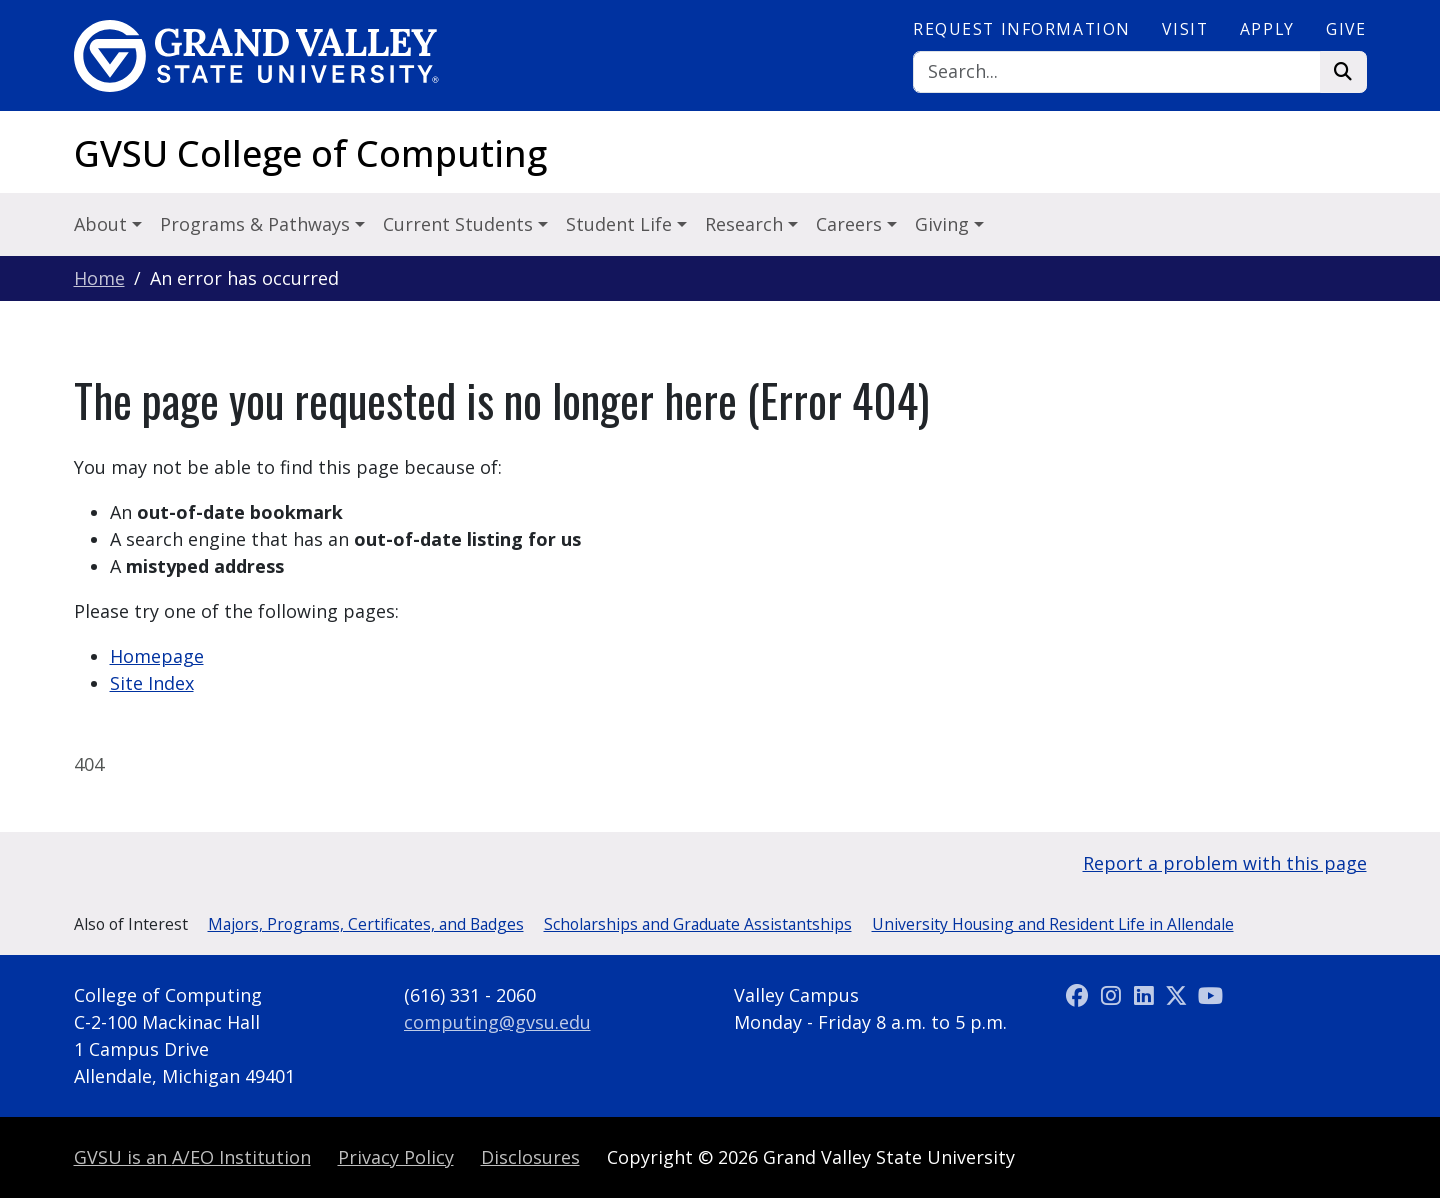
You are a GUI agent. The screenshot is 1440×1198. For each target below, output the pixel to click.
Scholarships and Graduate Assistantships (698, 924)
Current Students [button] (460, 224)
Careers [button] (851, 224)
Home (99, 278)
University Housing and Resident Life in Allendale (1053, 924)
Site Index (152, 683)
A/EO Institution (192, 1157)
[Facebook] (1080, 995)
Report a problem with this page (1225, 863)
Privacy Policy (396, 1157)
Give (1346, 29)
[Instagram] (1113, 995)
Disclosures (530, 1157)
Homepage (157, 656)
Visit (1185, 29)
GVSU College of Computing (310, 153)
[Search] (1117, 72)
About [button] (103, 224)
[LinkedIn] (1146, 995)
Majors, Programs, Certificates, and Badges (366, 924)
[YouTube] (1210, 995)
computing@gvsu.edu (497, 1022)
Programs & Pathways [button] (257, 224)
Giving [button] (944, 224)
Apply (1267, 29)
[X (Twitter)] (1179, 995)
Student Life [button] (621, 224)
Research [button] (746, 224)
